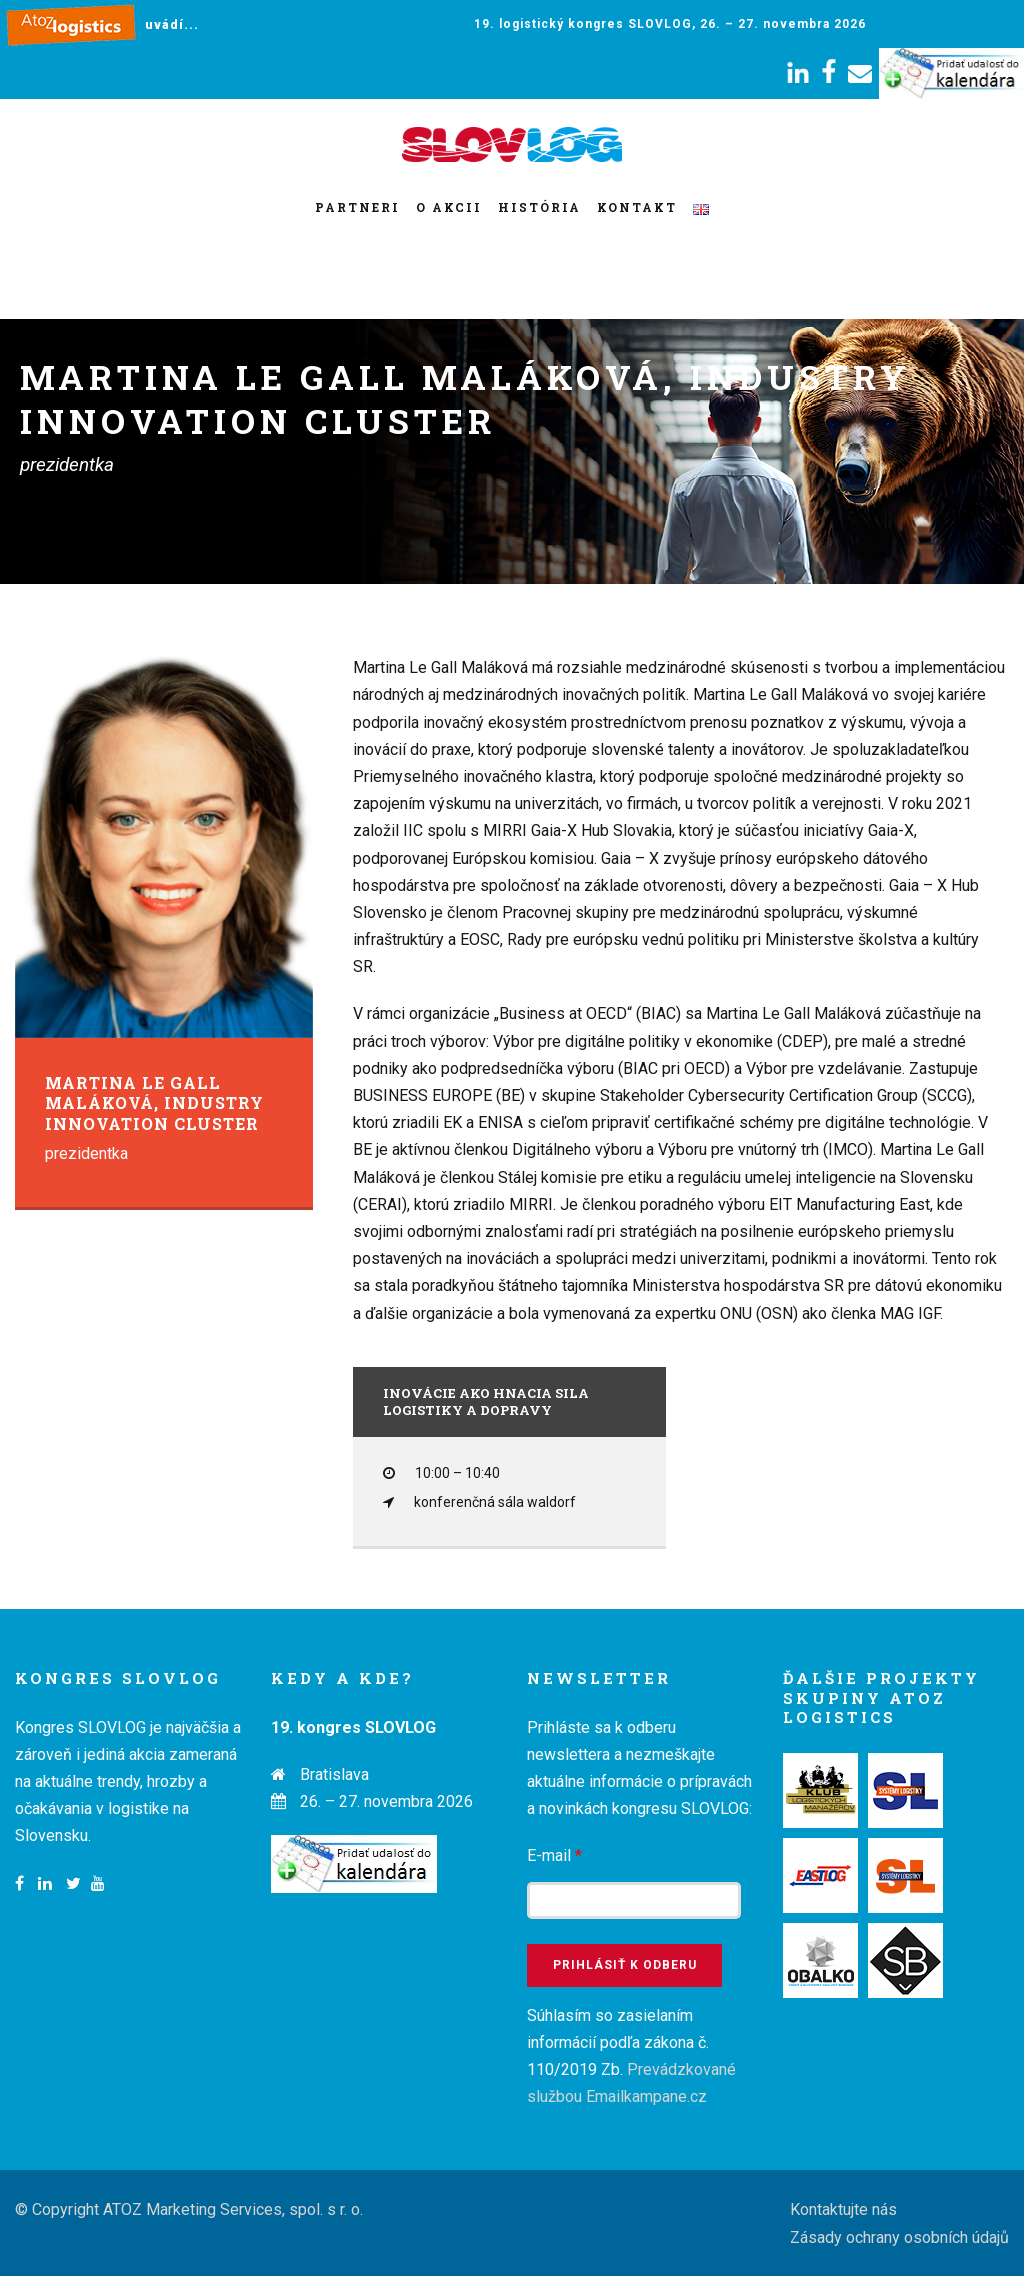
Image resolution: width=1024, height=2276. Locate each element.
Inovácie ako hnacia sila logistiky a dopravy (486, 1401)
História (539, 207)
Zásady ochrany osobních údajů (899, 2237)
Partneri (357, 207)
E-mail (554, 1855)
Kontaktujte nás (843, 2209)
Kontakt (637, 207)
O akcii (449, 207)
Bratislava (334, 1774)
